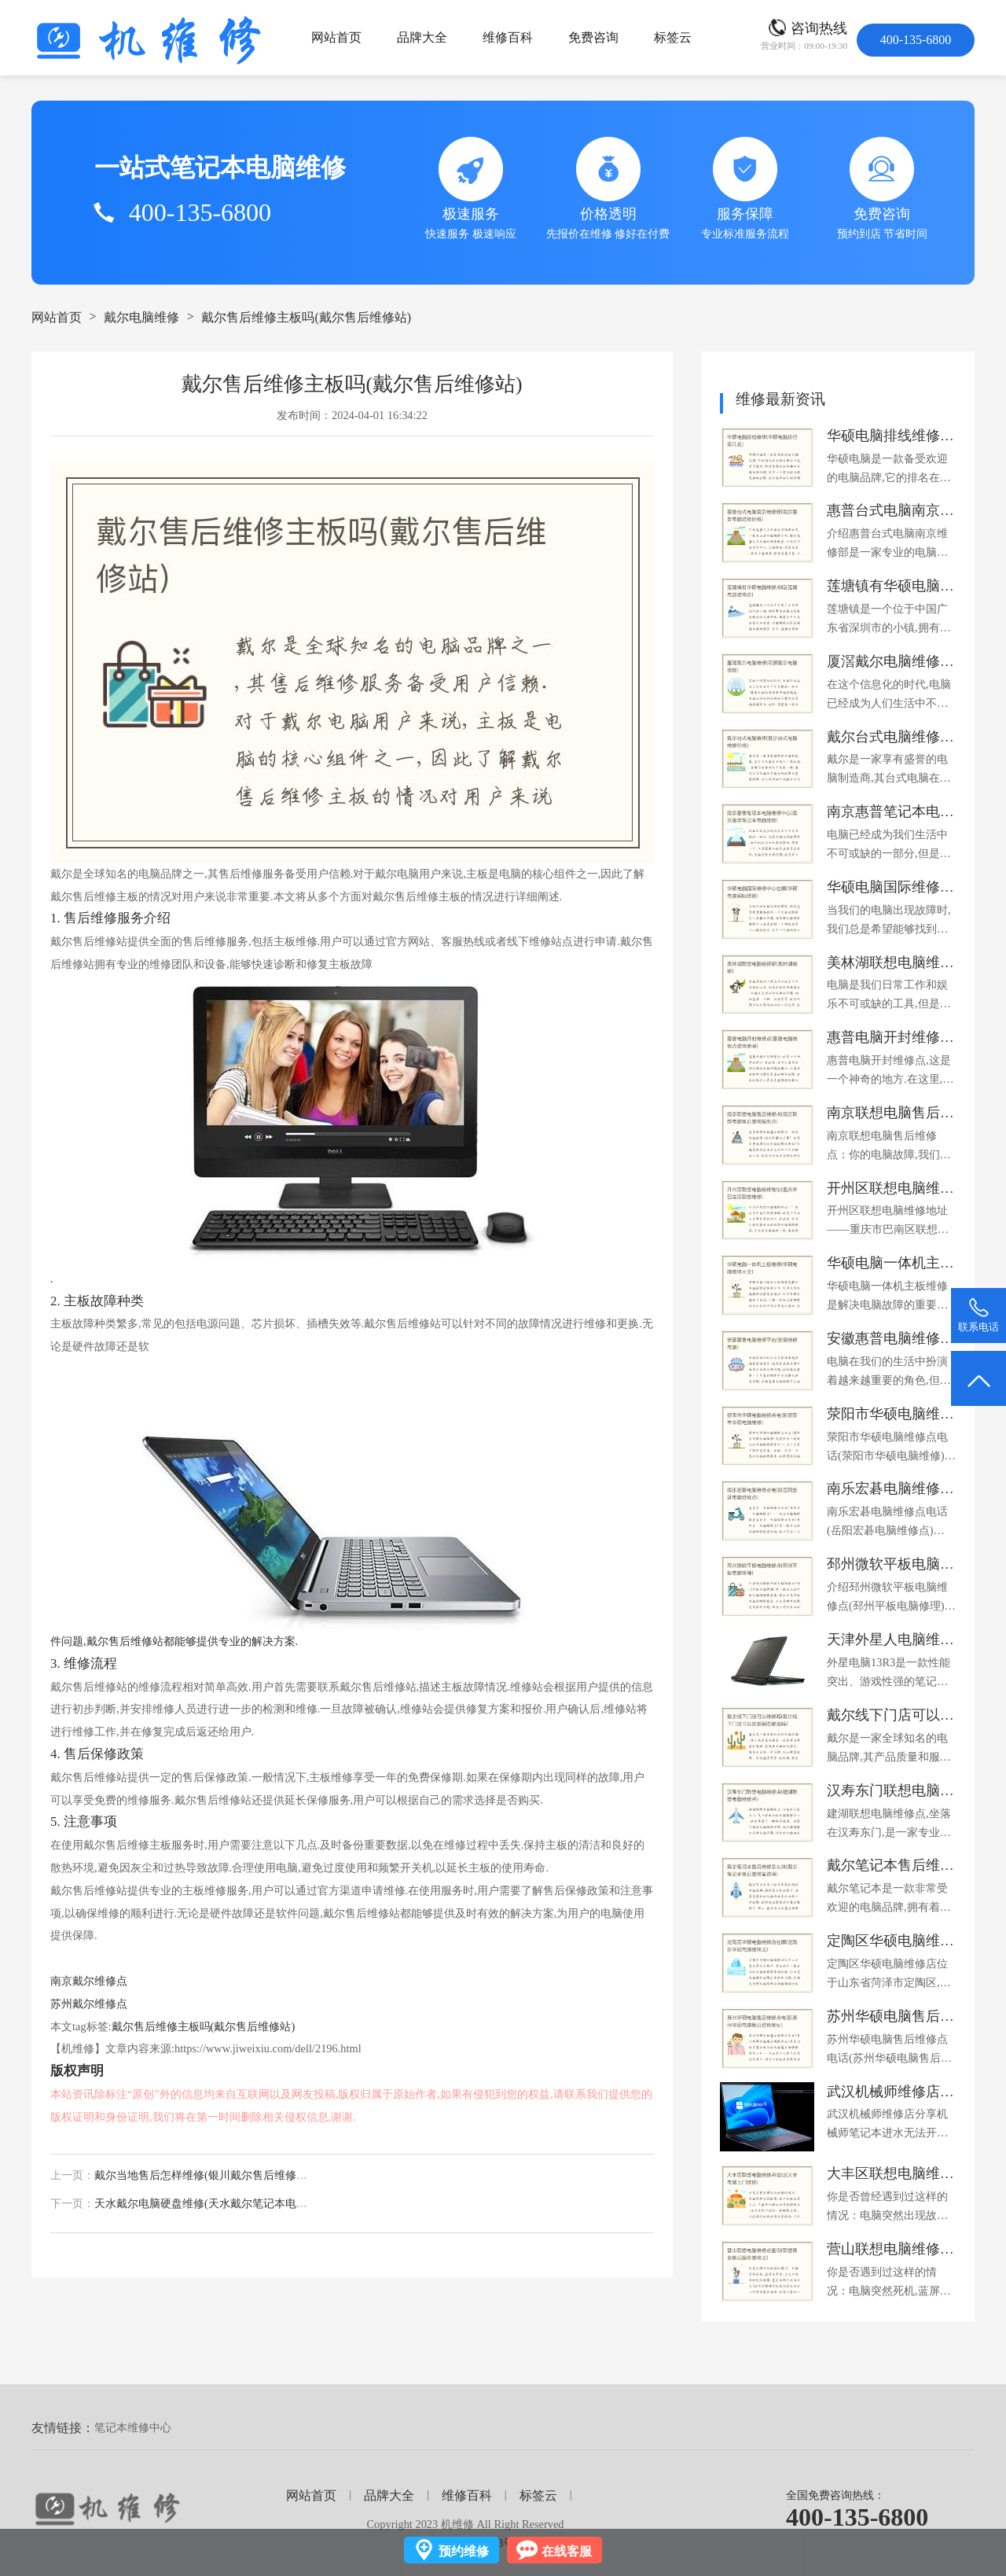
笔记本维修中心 (132, 2427)
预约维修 (464, 2551)
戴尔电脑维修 (141, 317)
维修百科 (508, 37)
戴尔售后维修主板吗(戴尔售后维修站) (306, 317)
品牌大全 (422, 37)
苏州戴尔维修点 (88, 2003)
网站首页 (336, 37)
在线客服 (567, 2551)
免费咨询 (593, 37)
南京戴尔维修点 (88, 1980)
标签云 (673, 37)
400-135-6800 (857, 2517)
